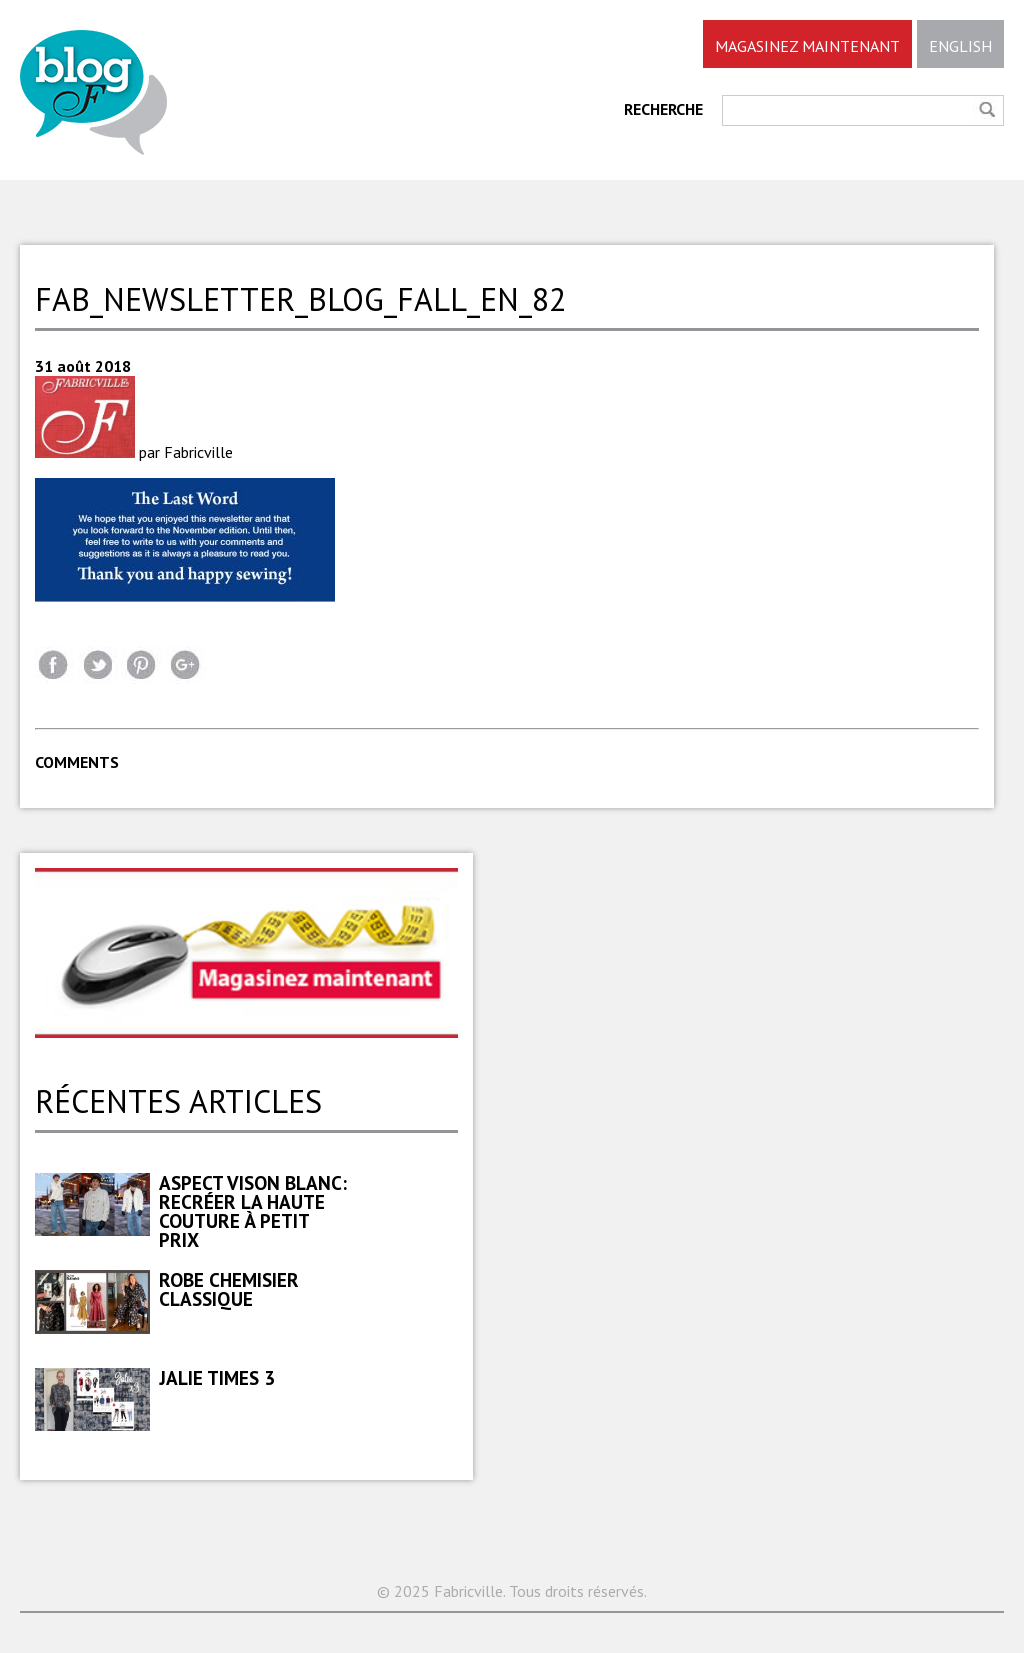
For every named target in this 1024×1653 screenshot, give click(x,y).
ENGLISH (960, 46)
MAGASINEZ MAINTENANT (807, 46)
